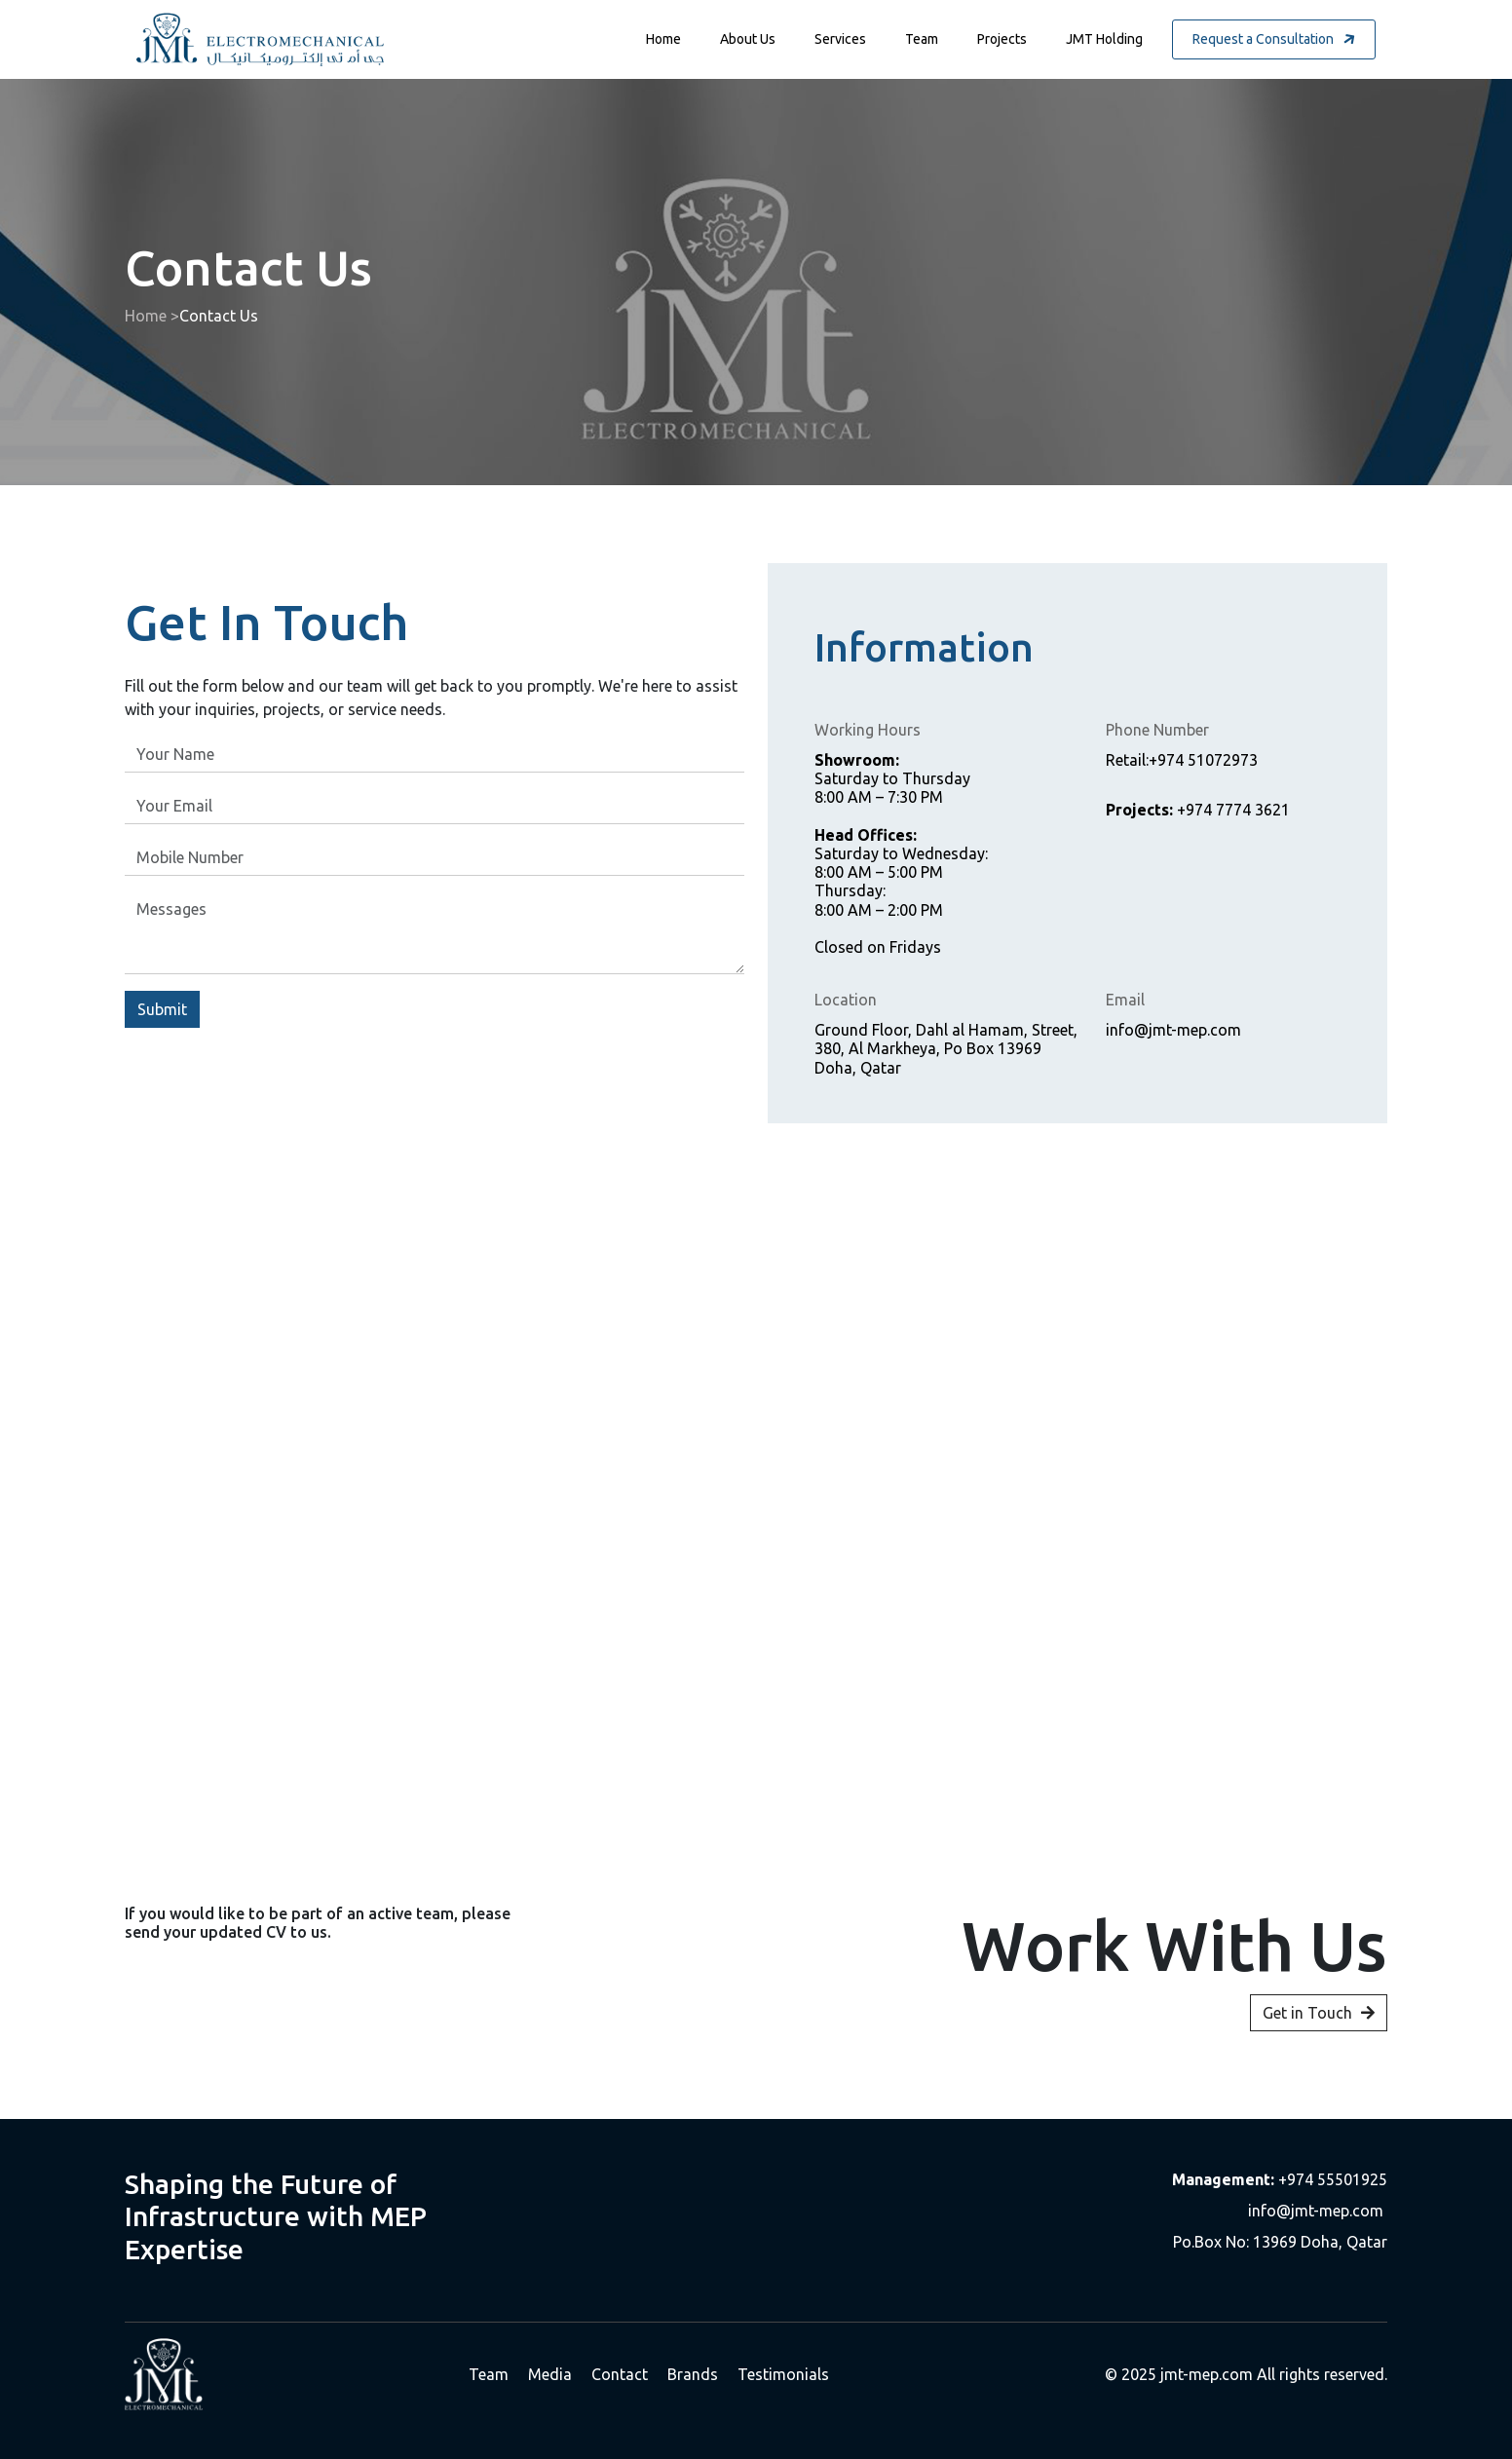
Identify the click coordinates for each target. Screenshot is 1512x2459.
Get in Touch (1319, 2036)
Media (550, 2374)
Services (840, 39)
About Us (747, 39)
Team (921, 39)
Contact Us (218, 315)
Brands (692, 2374)
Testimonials (783, 2374)
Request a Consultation (1275, 39)
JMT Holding (1104, 39)
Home (663, 39)
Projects (1002, 39)
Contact (619, 2374)
